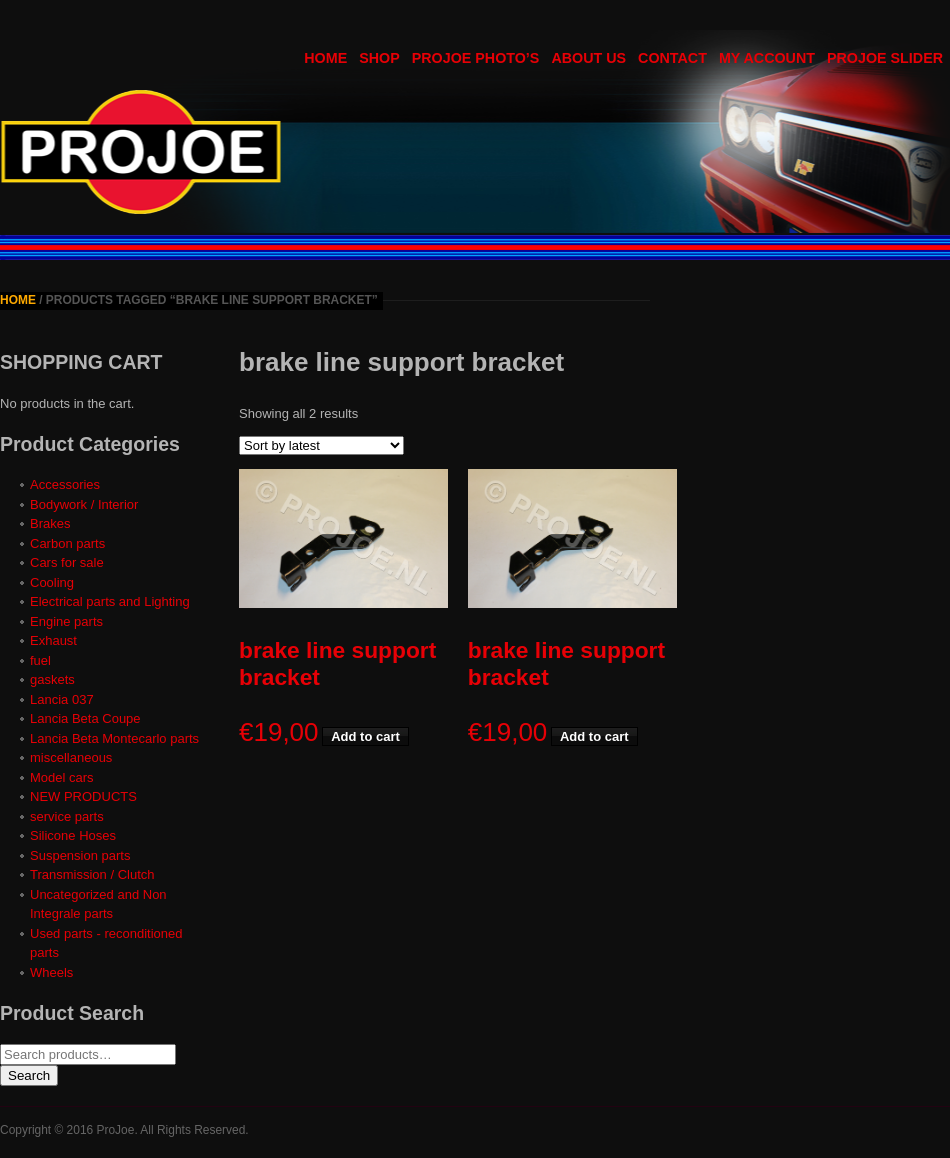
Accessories (65, 484)
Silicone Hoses (73, 835)
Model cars (62, 777)
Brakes (50, 523)
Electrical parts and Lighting (110, 601)
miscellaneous (71, 757)
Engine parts (66, 621)
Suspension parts (80, 855)
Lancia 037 (62, 699)
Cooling (52, 582)
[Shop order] (321, 445)
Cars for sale (67, 562)
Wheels (51, 972)
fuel (40, 660)
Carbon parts (67, 543)
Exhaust (53, 640)
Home (18, 300)
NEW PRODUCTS (83, 796)
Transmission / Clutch (92, 874)
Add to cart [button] (365, 736)
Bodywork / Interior (84, 504)
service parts (67, 816)
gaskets (52, 679)
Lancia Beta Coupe (85, 718)
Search (29, 1075)
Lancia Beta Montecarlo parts (114, 738)
